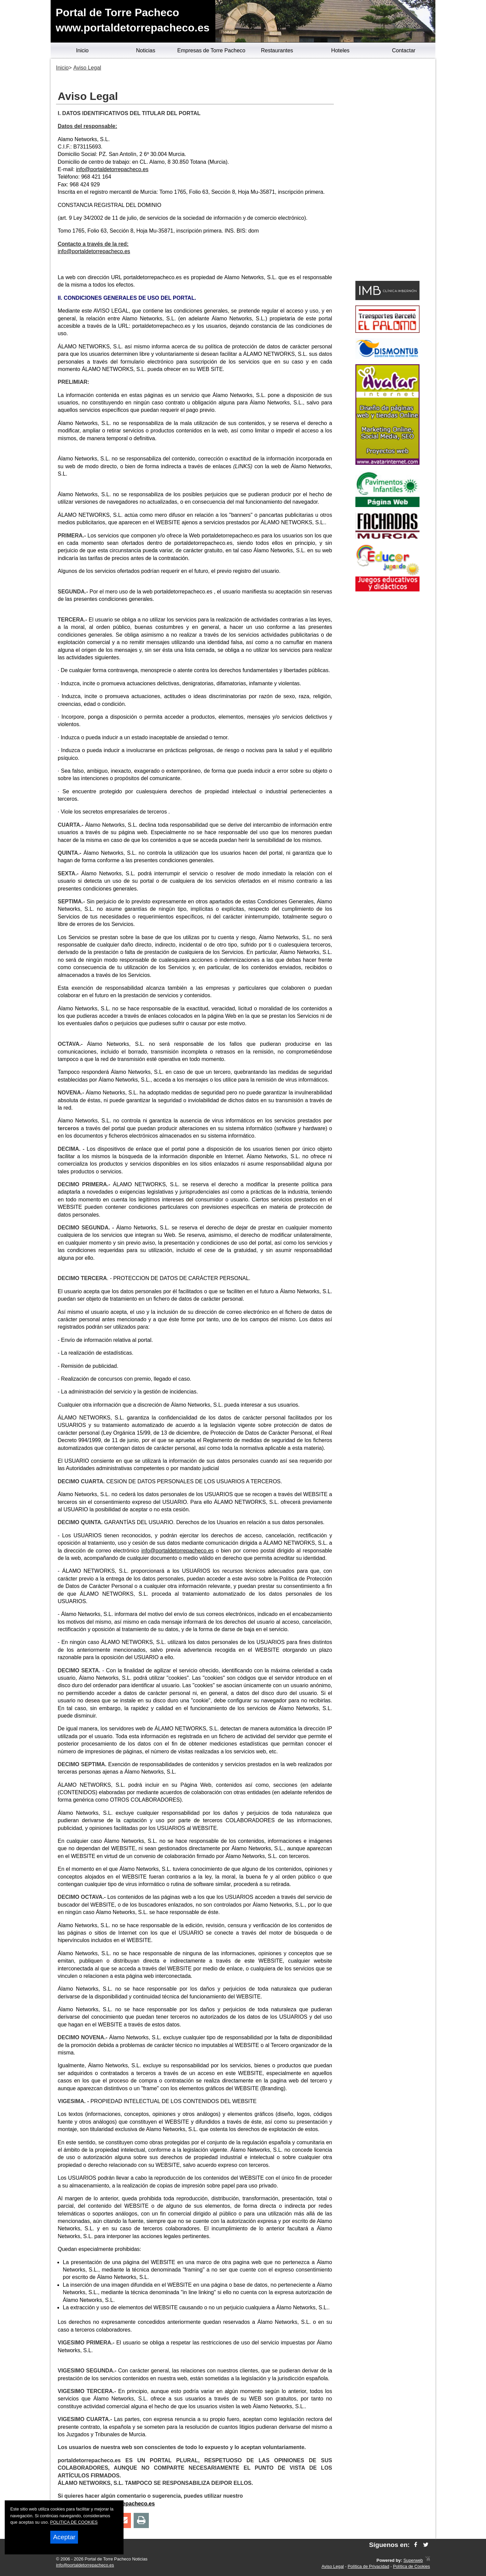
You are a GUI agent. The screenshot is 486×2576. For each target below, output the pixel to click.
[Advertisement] (387, 171)
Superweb (413, 2560)
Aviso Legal (333, 2566)
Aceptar (64, 2537)
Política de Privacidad (368, 2566)
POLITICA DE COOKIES (74, 2522)
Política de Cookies (411, 2566)
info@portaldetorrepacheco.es (112, 169)
